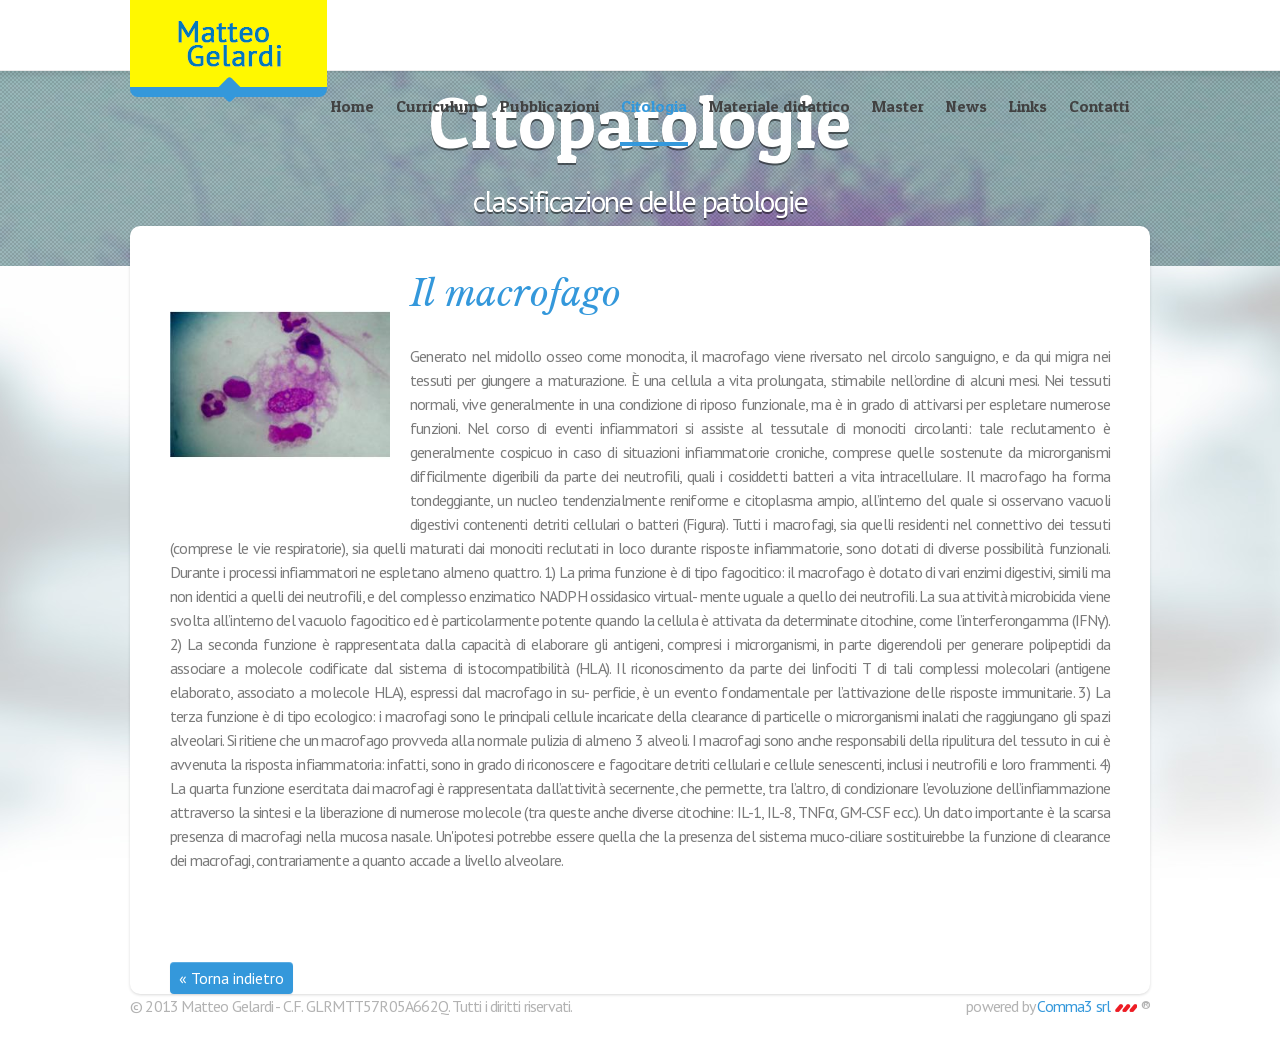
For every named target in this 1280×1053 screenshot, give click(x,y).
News (966, 106)
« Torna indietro (231, 978)
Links (1028, 106)
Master (898, 106)
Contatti (1099, 106)
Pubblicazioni (549, 106)
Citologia (654, 106)
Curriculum (437, 106)
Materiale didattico (779, 106)
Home (352, 106)
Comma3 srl (1086, 1006)
